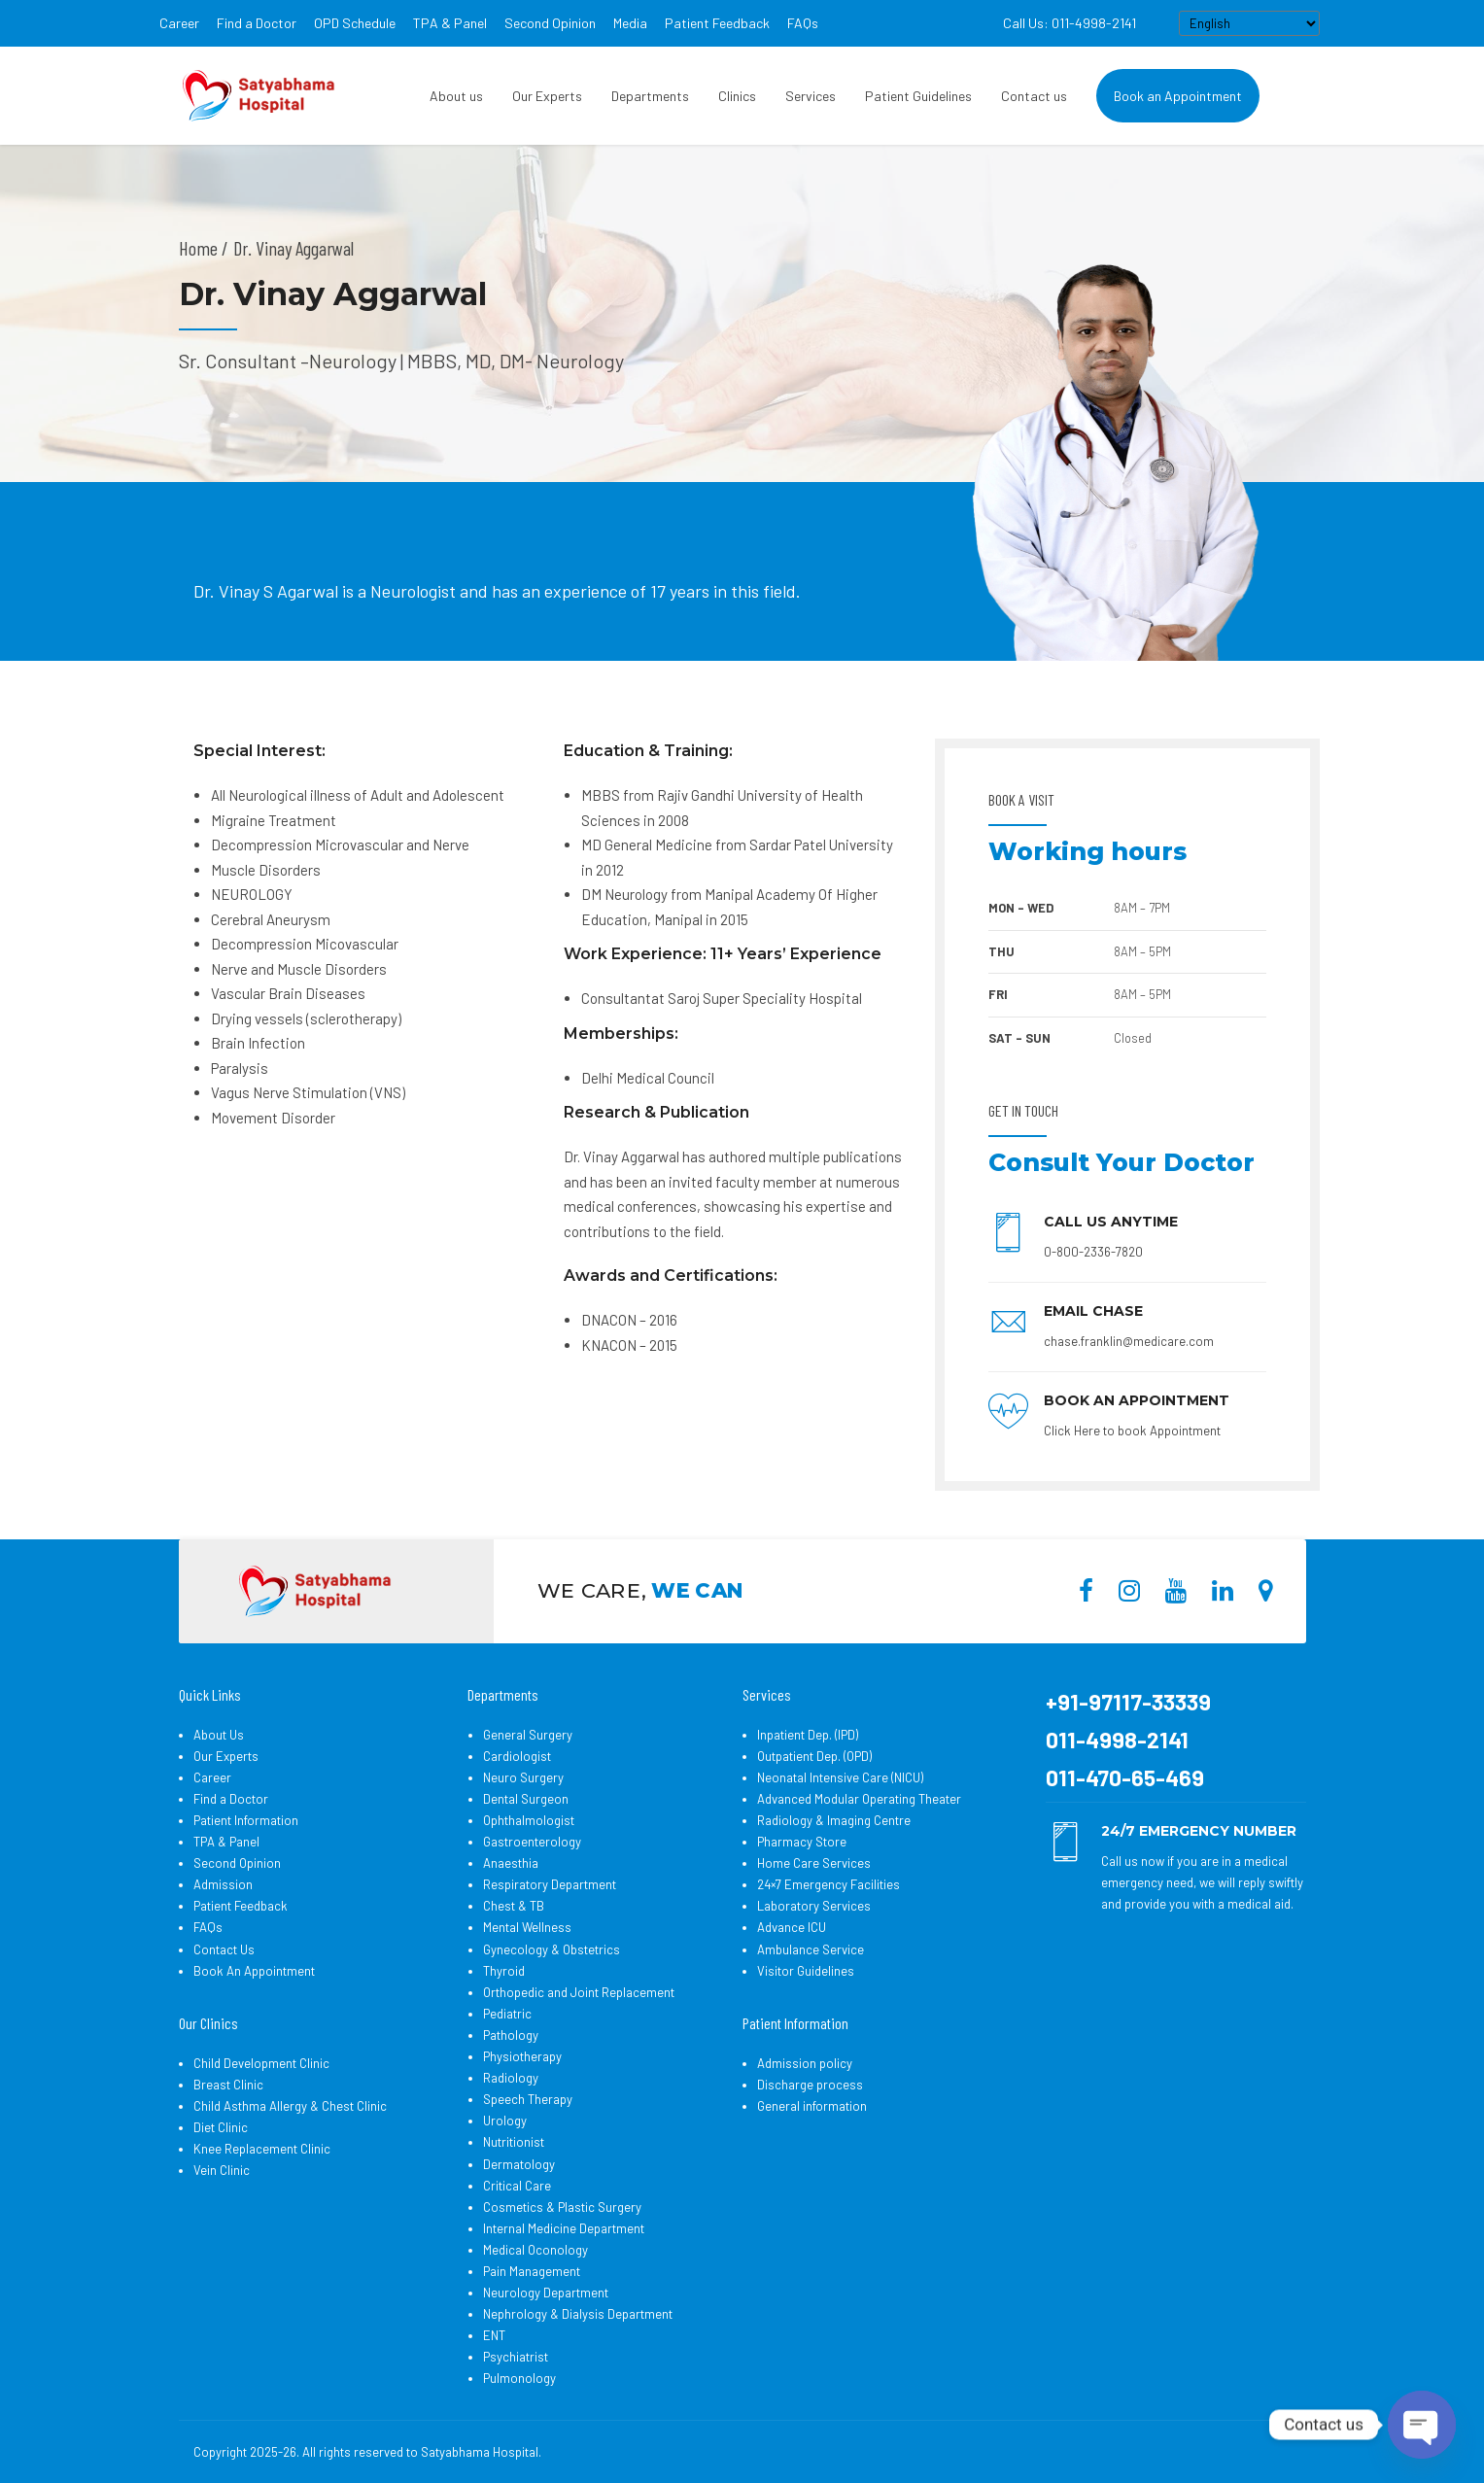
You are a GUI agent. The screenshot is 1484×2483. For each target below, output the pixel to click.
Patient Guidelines (918, 95)
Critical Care (517, 2185)
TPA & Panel (450, 23)
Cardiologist (517, 1756)
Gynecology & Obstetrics (551, 1949)
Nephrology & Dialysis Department (578, 2314)
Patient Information (245, 1820)
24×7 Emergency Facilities (828, 1884)
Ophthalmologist (528, 1820)
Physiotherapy (522, 2056)
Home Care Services (814, 1863)
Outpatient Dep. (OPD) (814, 1756)
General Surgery (527, 1734)
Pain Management (531, 2271)
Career (179, 23)
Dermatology (519, 2164)
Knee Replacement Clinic (261, 2148)
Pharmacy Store (801, 1841)
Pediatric (507, 2013)
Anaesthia (510, 1863)
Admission (223, 1884)
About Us (218, 1734)
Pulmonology (519, 2378)
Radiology (510, 2078)
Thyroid (504, 1971)
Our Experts (547, 95)
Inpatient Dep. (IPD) (807, 1734)
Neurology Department (545, 2292)
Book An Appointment (254, 1971)
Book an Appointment (1178, 95)
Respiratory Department (549, 1884)
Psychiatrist (515, 2356)
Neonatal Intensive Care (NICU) (840, 1777)
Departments (650, 95)
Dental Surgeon (526, 1799)
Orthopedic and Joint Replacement (578, 1992)
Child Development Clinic (261, 2063)
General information (812, 2106)
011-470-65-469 (1125, 1777)
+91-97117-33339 (1128, 1701)
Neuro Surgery (523, 1777)
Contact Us (224, 1949)
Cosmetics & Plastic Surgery (562, 2207)
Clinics (737, 95)
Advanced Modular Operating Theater (859, 1799)
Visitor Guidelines (805, 1971)
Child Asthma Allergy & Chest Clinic (290, 2106)
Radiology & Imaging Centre (834, 1820)
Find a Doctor (256, 23)
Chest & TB (513, 1906)
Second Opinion (550, 23)
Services (810, 95)
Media (630, 23)
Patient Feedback (717, 23)
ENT (494, 2335)
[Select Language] (1249, 23)
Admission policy (804, 2063)
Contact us (1034, 95)
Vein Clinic (221, 2170)
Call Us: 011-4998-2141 (1069, 23)
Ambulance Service (810, 1949)
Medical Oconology (535, 2250)
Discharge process (810, 2084)
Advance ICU (791, 1927)
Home (198, 247)
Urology (505, 2120)
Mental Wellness (527, 1927)
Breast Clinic (228, 2084)
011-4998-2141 (1117, 1739)
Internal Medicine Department (563, 2228)
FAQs (802, 23)
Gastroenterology (532, 1841)
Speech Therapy (527, 2099)
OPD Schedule (355, 23)
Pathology (510, 2035)
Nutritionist (513, 2142)
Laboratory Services (814, 1906)
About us (456, 95)
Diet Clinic (220, 2127)
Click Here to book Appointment (1132, 1430)
